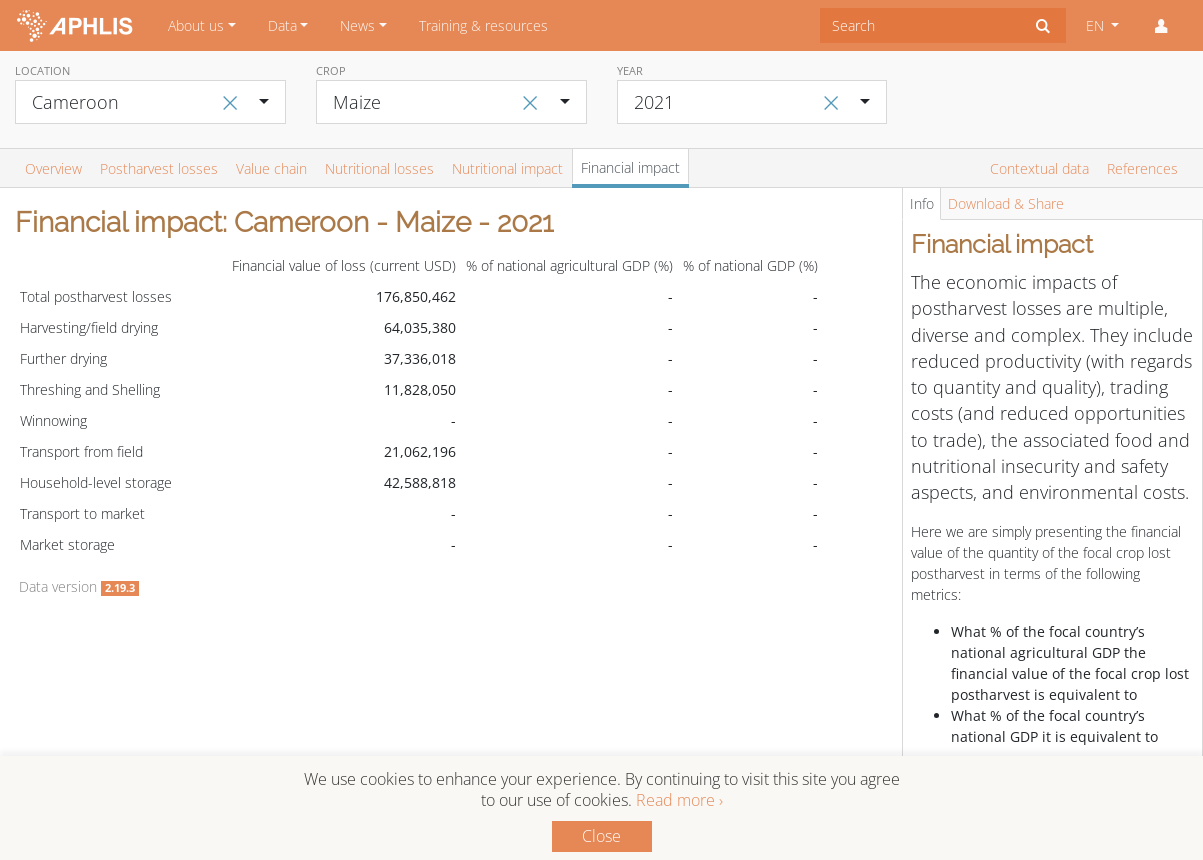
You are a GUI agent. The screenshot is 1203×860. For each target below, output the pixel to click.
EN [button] (1097, 25)
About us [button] (196, 25)
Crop (331, 70)
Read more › (679, 800)
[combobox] (920, 25)
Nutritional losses (379, 168)
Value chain (271, 168)
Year (630, 70)
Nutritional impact (507, 168)
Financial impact (630, 167)
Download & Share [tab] (1006, 203)
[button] (1161, 26)
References (1142, 168)
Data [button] (282, 25)
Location (42, 70)
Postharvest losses (159, 168)
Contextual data (1039, 168)
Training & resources (483, 25)
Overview (53, 168)
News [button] (357, 25)
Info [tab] (922, 203)
